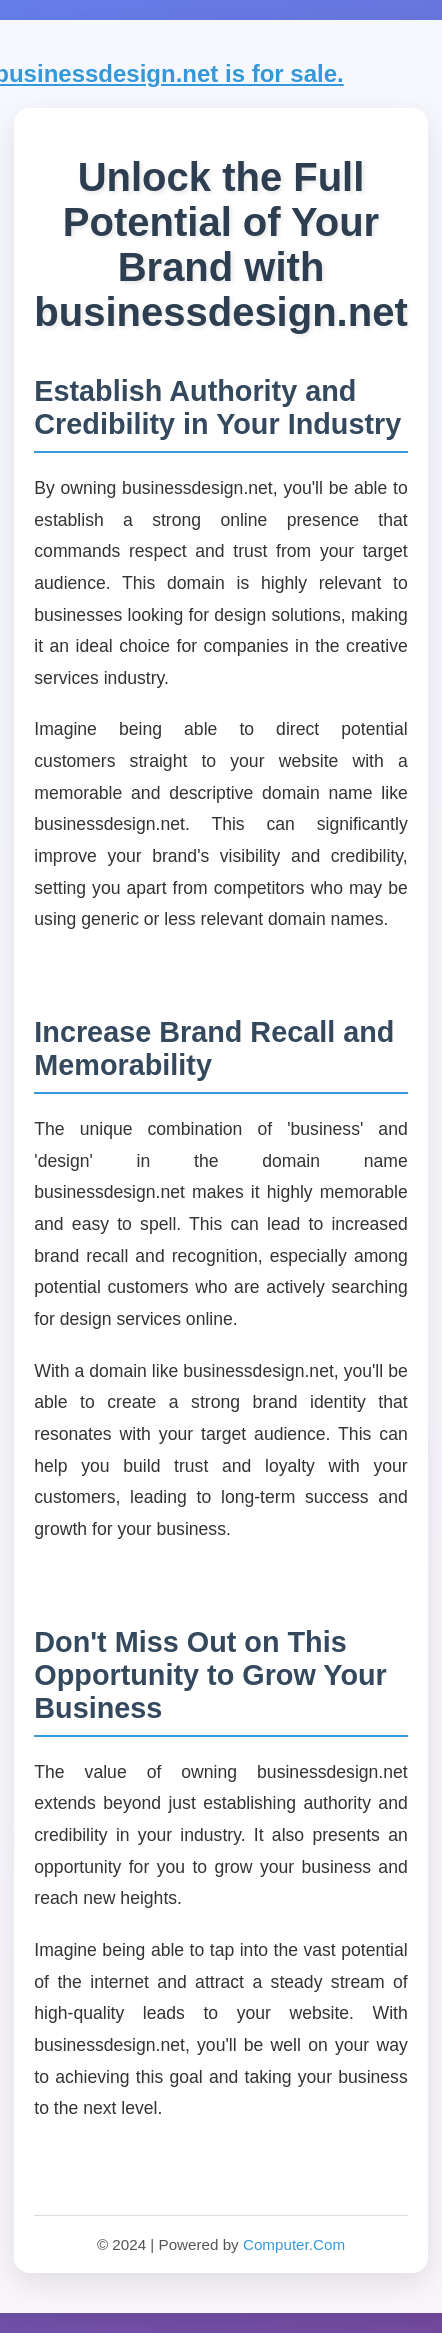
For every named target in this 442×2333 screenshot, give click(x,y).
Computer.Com (294, 2244)
